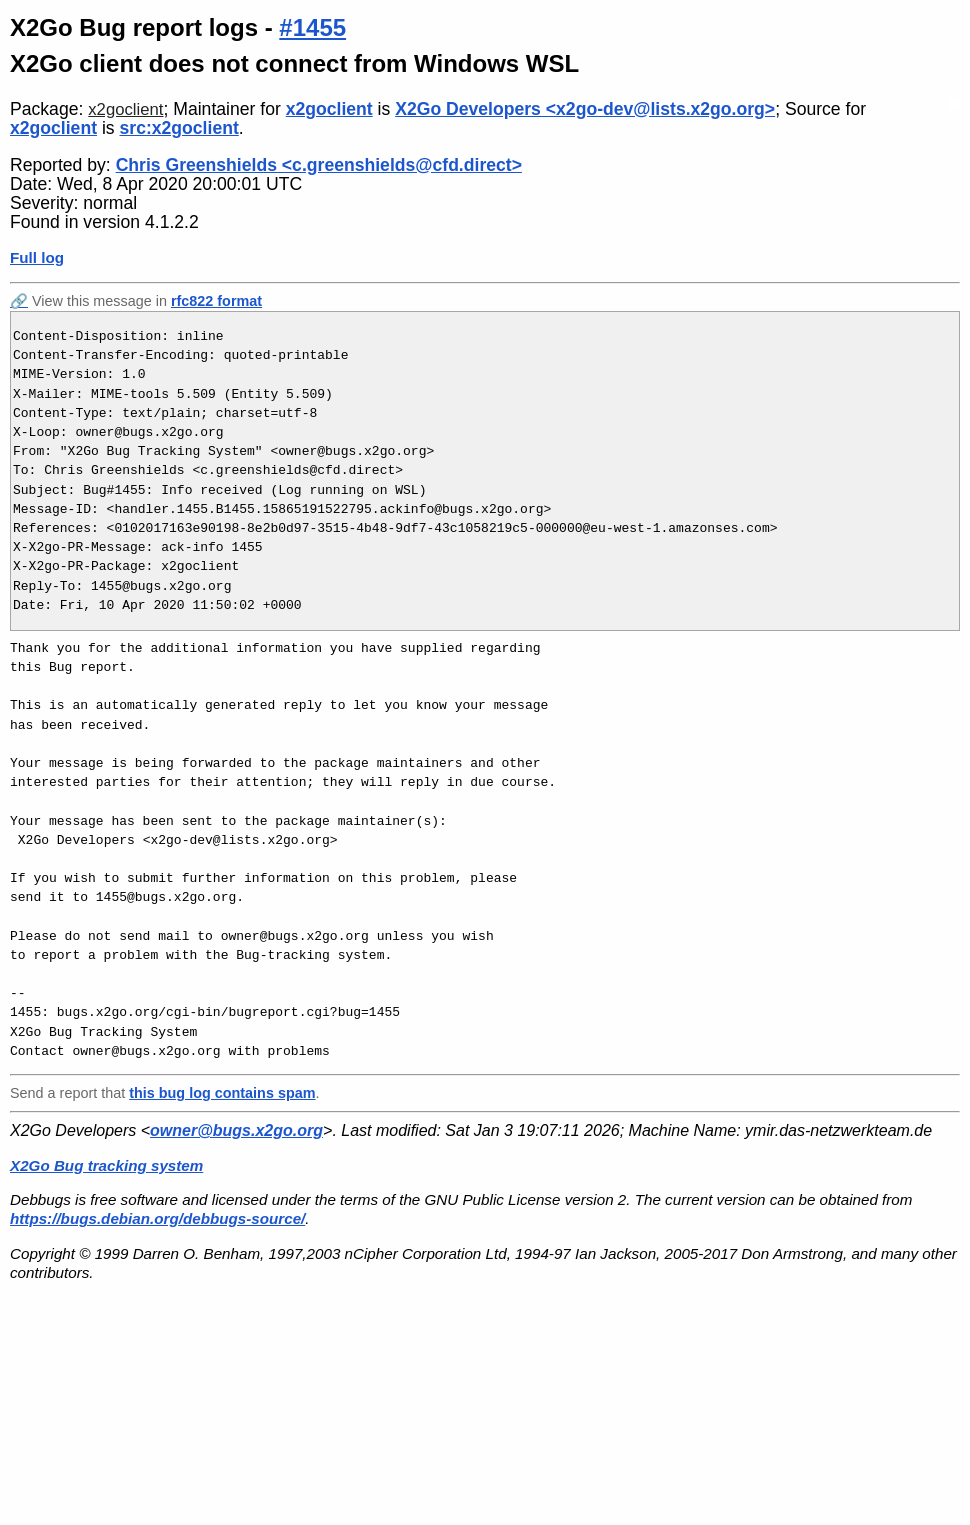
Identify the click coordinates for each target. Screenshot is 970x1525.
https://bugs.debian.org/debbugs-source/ (157, 1218)
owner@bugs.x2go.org (236, 1130)
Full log (37, 257)
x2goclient (125, 109)
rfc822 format (216, 301)
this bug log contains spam (222, 1093)
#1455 (312, 27)
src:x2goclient (179, 128)
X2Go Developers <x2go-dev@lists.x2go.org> (585, 109)
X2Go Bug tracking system (106, 1165)
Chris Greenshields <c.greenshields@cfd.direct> (319, 165)
